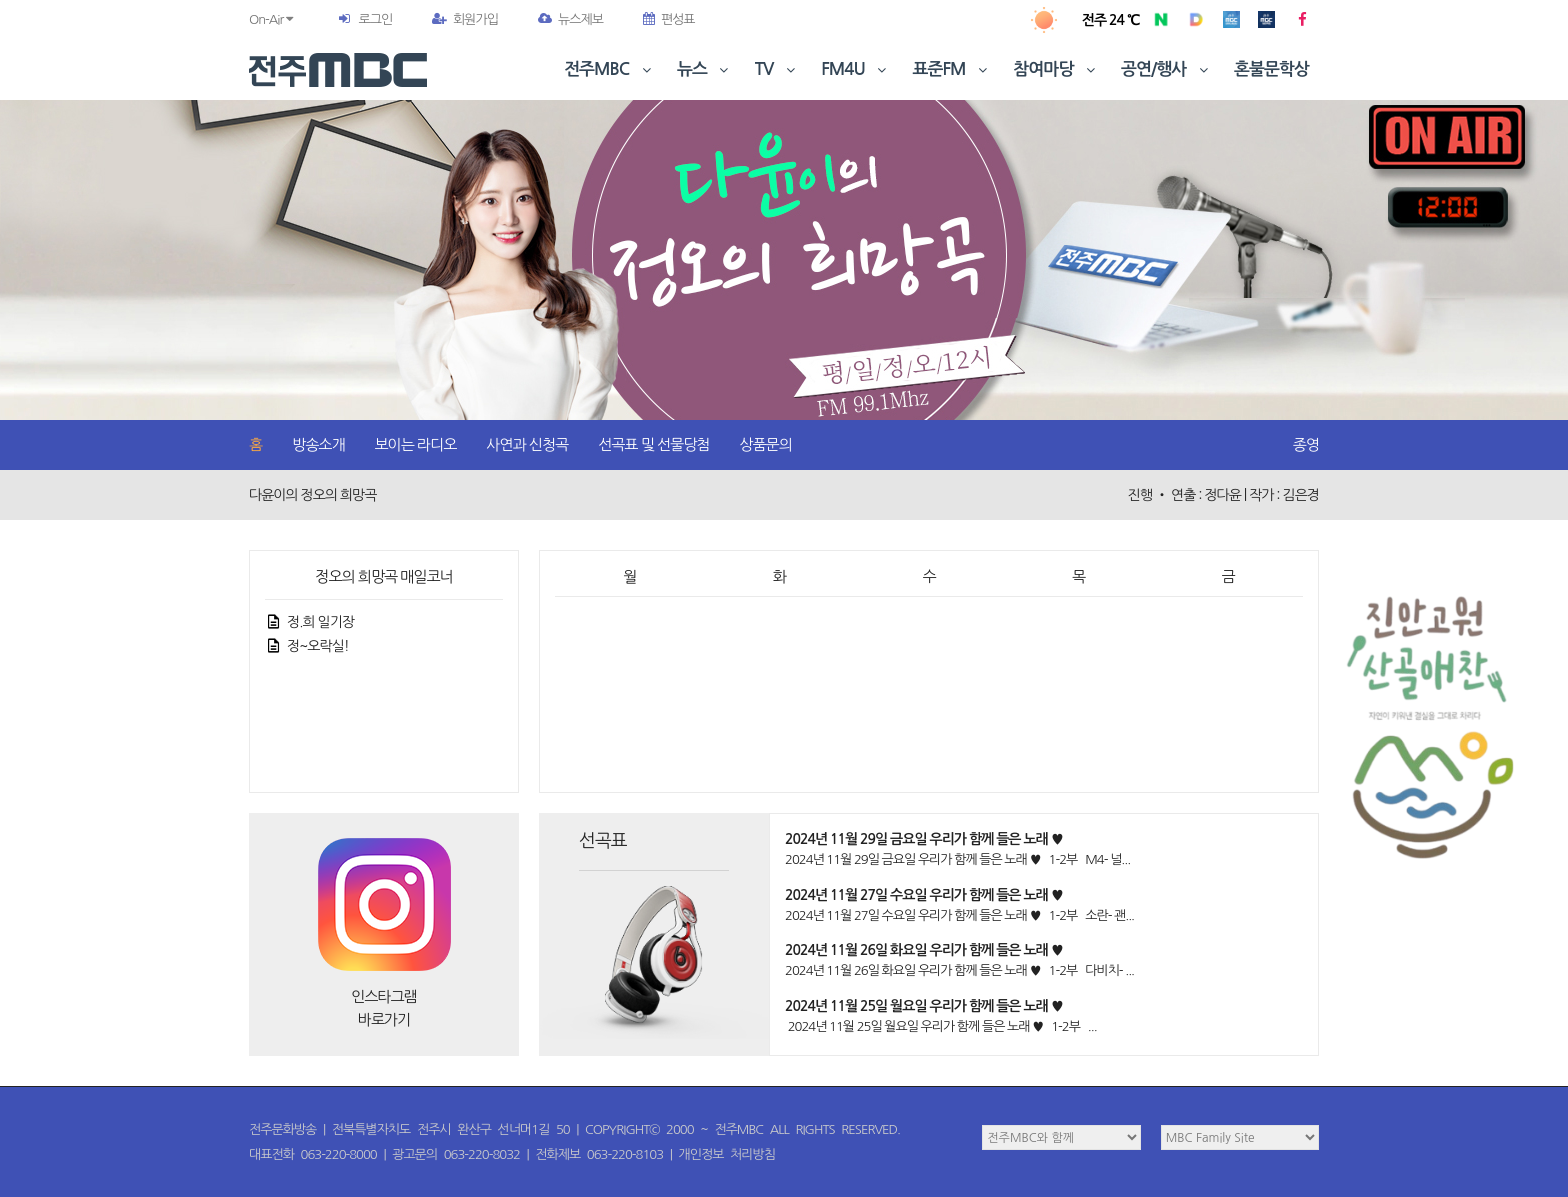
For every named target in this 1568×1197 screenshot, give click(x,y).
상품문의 (765, 444)
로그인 (375, 19)
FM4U (855, 69)
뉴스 (705, 69)
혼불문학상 (1271, 69)
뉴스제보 (570, 19)
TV (777, 69)
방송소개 (318, 444)
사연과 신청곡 (527, 444)
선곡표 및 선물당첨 (653, 444)
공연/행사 (1166, 69)
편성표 (669, 19)
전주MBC (609, 69)
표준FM (952, 69)
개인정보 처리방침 (727, 1154)
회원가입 (465, 19)
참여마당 (1056, 69)
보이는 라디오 (416, 444)
